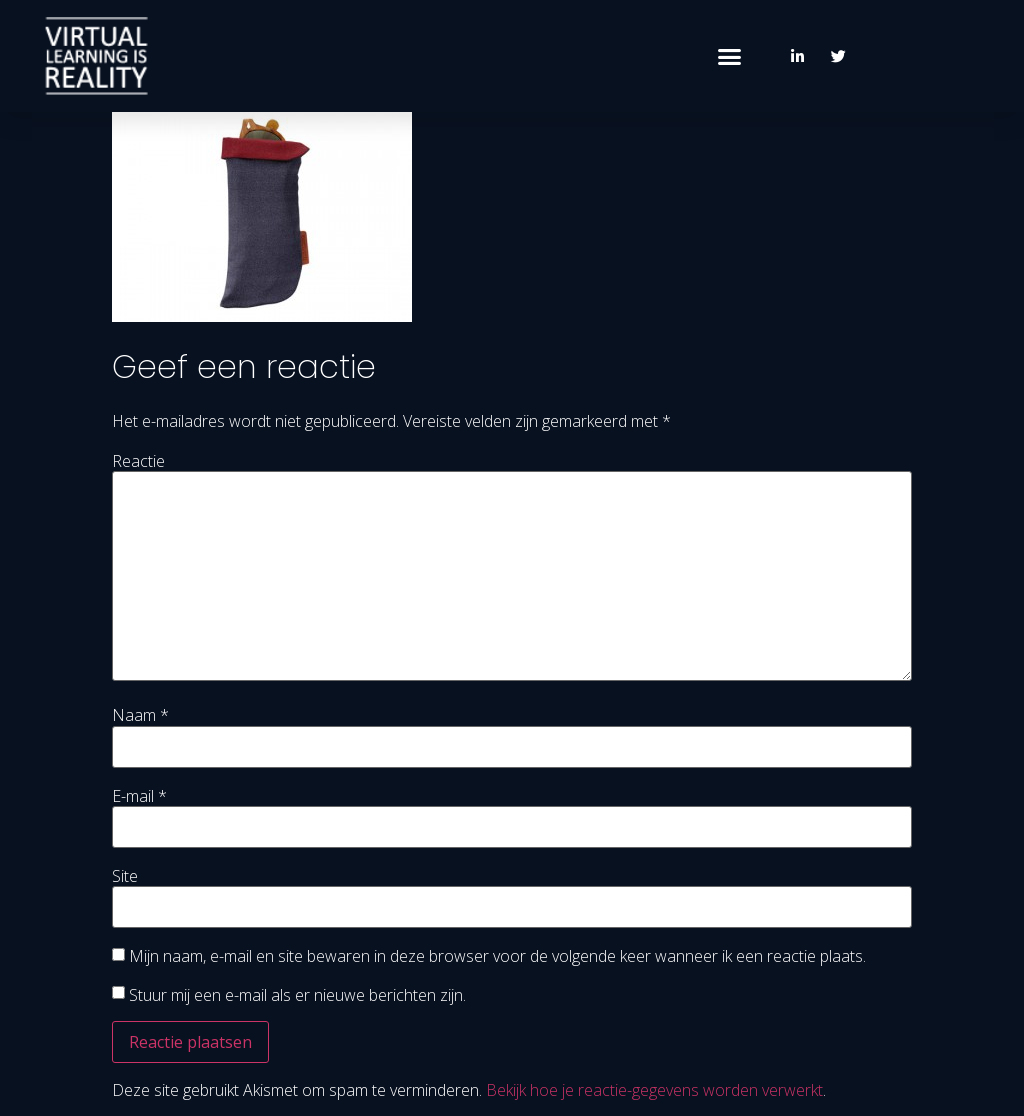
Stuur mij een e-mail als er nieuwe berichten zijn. (297, 995)
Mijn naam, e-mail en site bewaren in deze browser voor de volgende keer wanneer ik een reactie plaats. (497, 956)
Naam (140, 715)
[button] (730, 56)
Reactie (138, 461)
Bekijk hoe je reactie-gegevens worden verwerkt (654, 1090)
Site (125, 876)
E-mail (139, 796)
